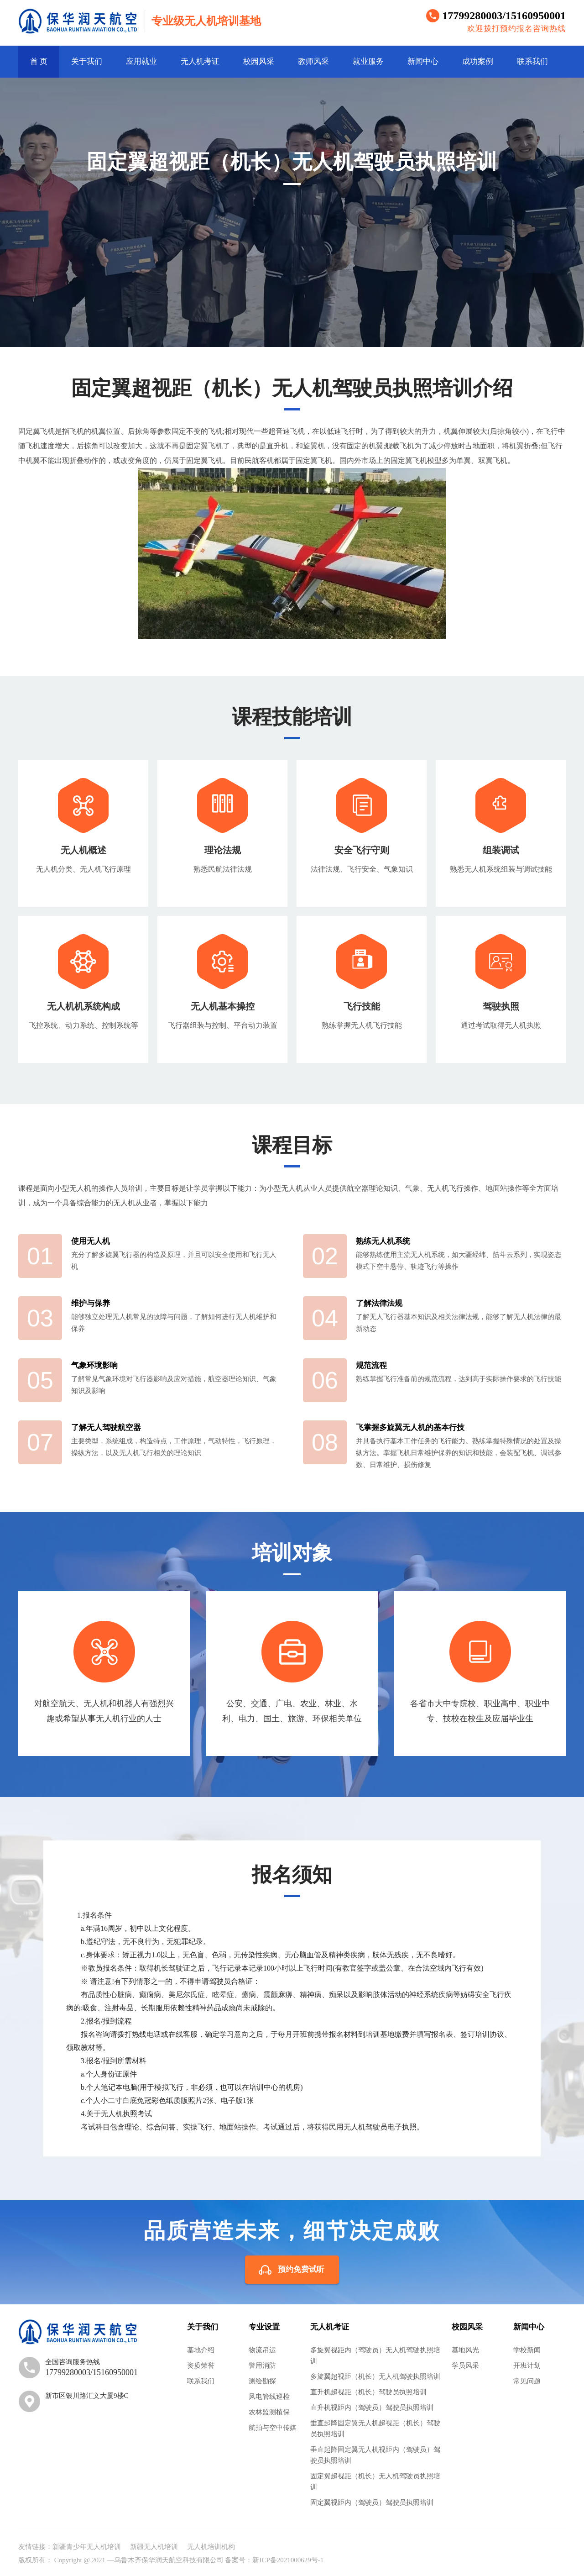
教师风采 (313, 61)
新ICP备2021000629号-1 (287, 2560)
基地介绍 (200, 2350)
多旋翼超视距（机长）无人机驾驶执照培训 (375, 2376)
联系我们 (532, 61)
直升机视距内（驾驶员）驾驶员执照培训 (371, 2407)
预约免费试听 (301, 2269)
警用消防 (262, 2365)
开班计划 (527, 2365)
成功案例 (477, 61)
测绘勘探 (262, 2381)
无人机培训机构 (211, 2546)
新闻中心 (422, 61)
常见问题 (527, 2381)
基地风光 (465, 2350)
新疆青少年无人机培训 (86, 2546)
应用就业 (141, 61)
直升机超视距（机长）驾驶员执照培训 (368, 2392)
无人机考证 (200, 61)
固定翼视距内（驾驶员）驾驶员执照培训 (371, 2502)
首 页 (38, 61)
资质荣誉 (200, 2365)
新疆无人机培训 (154, 2546)
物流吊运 (262, 2350)
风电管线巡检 (269, 2396)
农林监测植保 (269, 2412)
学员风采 (465, 2365)
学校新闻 (527, 2350)
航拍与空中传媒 (273, 2427)
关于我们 (86, 61)
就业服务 (368, 61)
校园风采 (258, 61)
